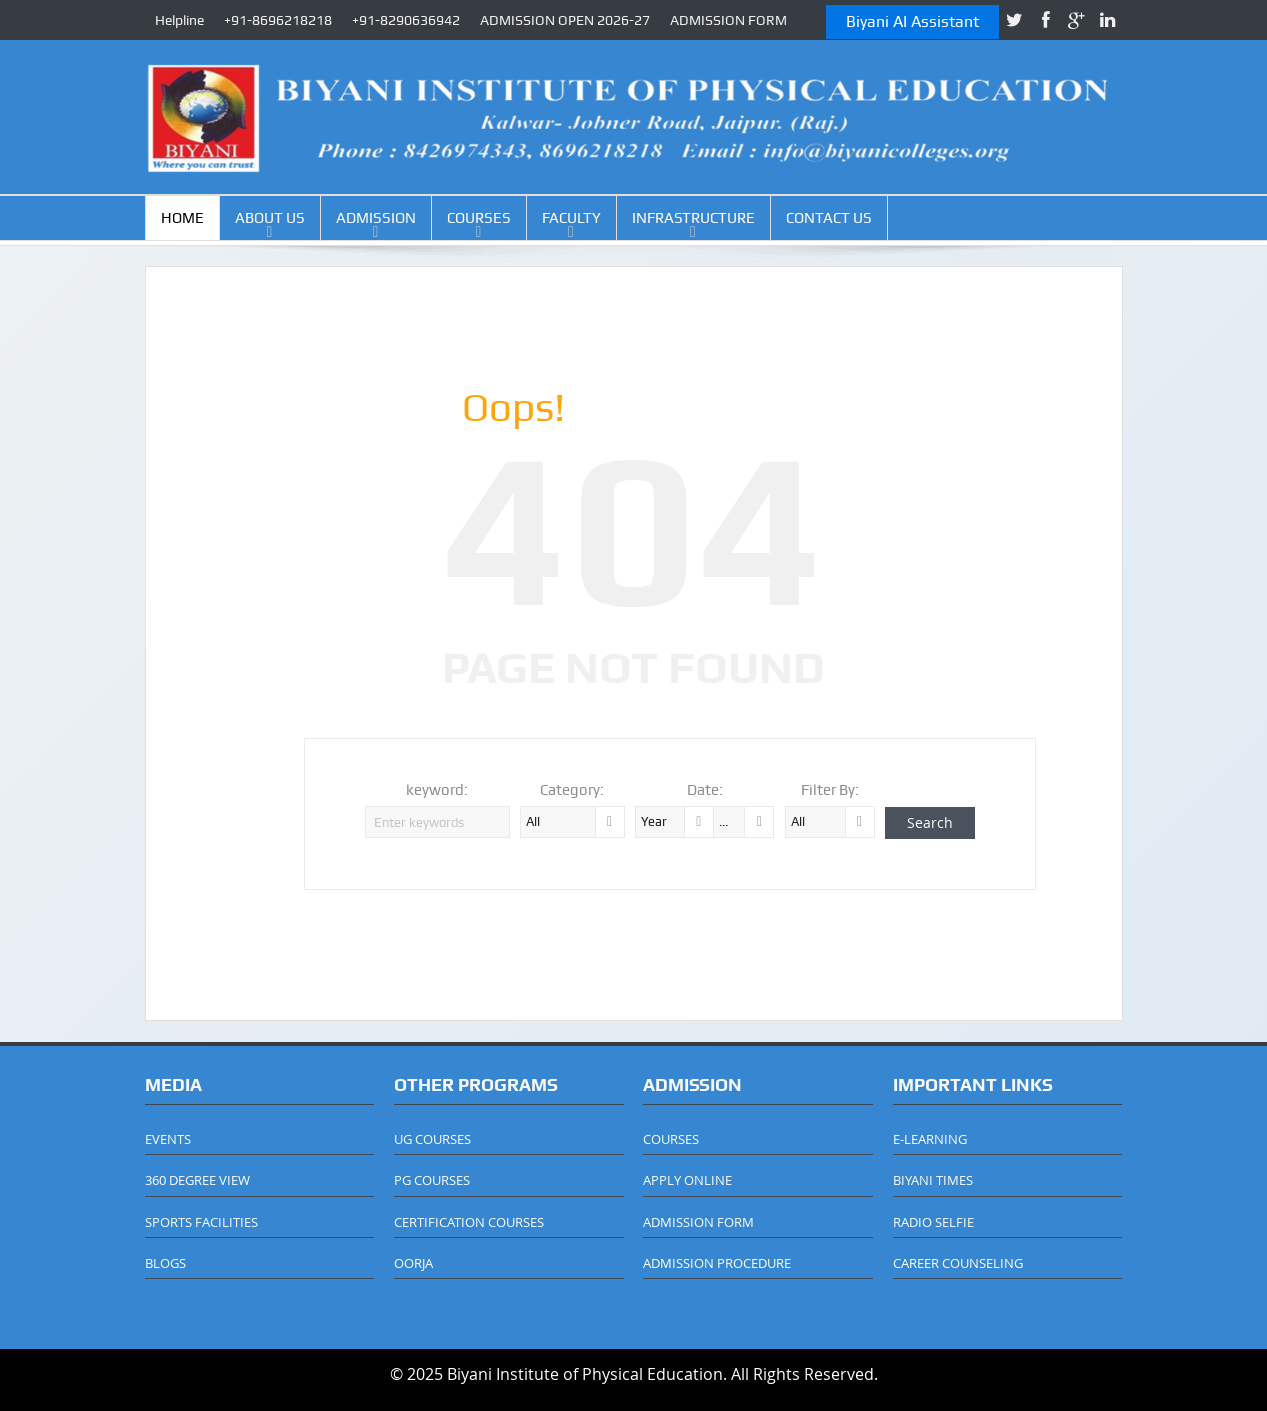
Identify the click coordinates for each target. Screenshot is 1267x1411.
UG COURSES (432, 1139)
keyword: (437, 790)
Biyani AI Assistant (912, 21)
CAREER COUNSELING (958, 1263)
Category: (572, 790)
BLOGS (165, 1263)
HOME (182, 218)
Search (930, 822)
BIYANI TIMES (933, 1180)
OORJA (413, 1263)
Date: (705, 790)
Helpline (179, 20)
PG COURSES (432, 1180)
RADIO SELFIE (933, 1222)
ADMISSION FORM (728, 20)
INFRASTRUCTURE (693, 218)
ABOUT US (270, 218)
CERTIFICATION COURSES (469, 1222)
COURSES (479, 218)
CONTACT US (829, 218)
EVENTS (168, 1139)
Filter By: (830, 790)
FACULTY (571, 218)
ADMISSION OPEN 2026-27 (565, 20)
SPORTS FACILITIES (201, 1222)
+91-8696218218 (278, 20)
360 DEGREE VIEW (197, 1180)
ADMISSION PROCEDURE (717, 1263)
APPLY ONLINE (687, 1180)
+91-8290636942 (406, 20)
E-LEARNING (930, 1139)
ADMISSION (376, 218)
